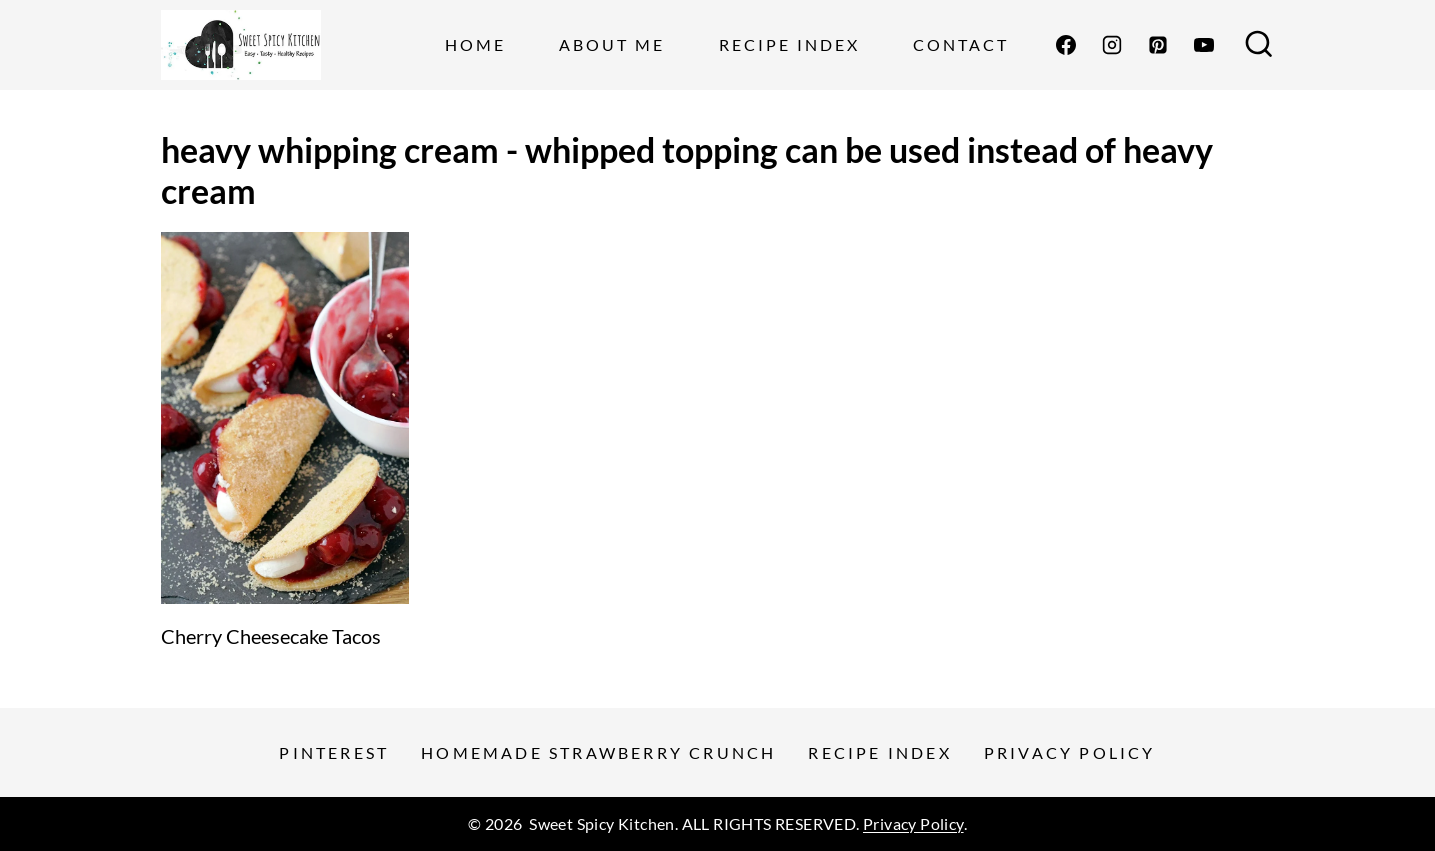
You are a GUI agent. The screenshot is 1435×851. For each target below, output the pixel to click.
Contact (961, 44)
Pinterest (334, 752)
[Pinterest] (1158, 45)
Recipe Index (789, 44)
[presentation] (285, 418)
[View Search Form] (1259, 45)
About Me (612, 44)
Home (475, 44)
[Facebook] (1066, 45)
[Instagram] (1112, 45)
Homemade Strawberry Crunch (598, 752)
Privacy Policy (1070, 752)
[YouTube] (1204, 45)
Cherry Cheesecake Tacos (271, 636)
